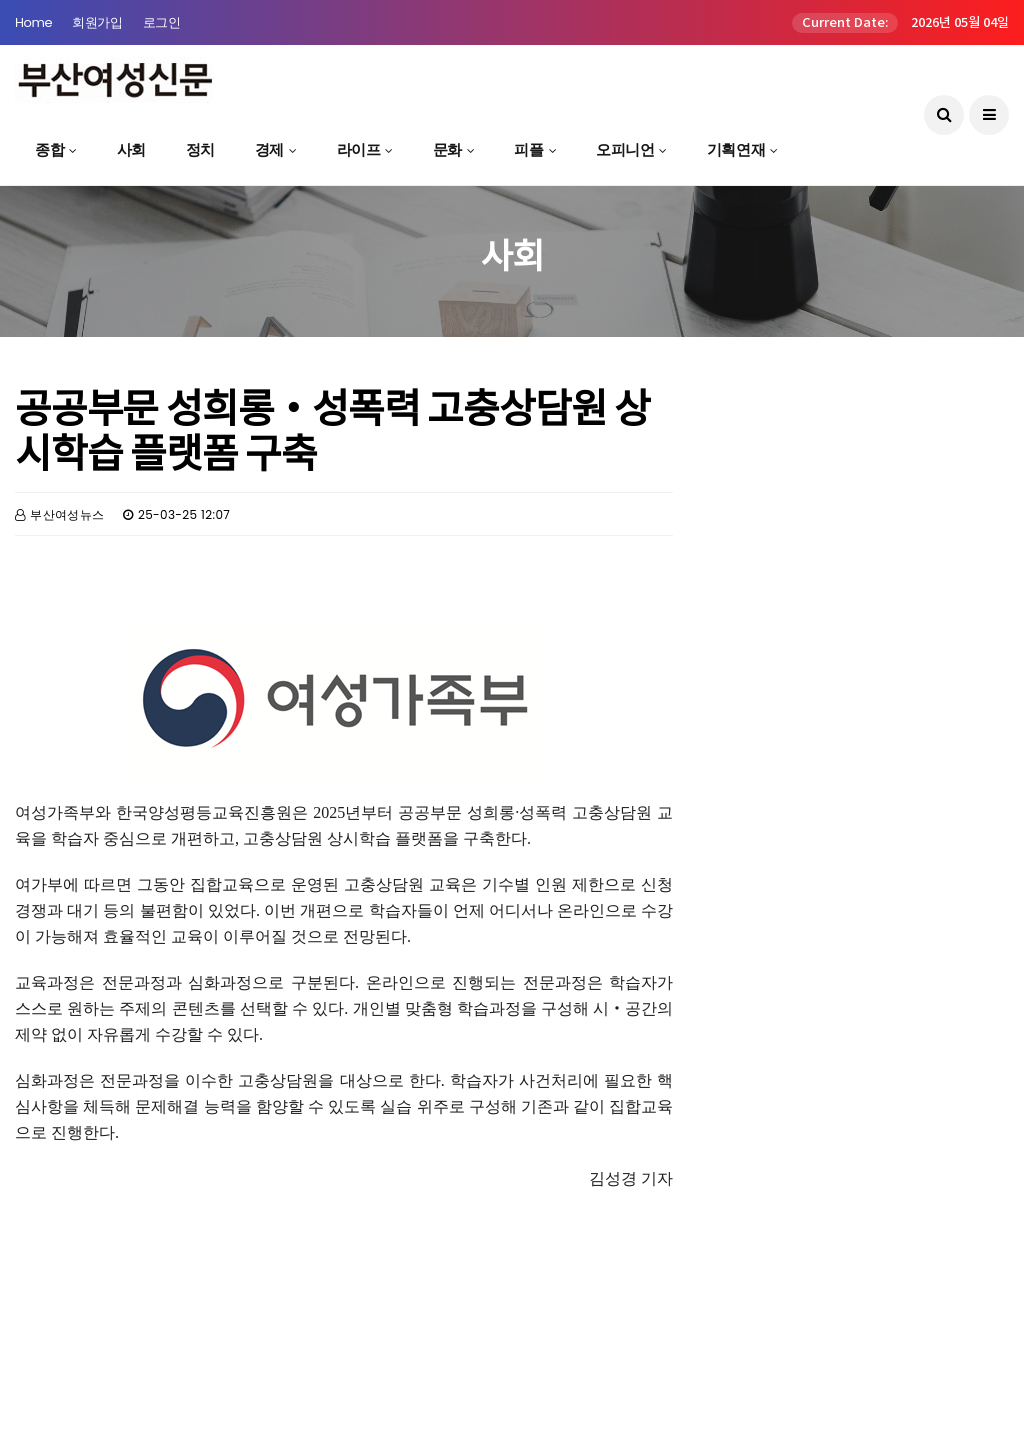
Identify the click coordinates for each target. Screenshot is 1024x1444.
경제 (269, 149)
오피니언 (625, 149)
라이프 (359, 149)
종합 (49, 149)
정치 (200, 149)
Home (33, 22)
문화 (447, 149)
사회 (131, 149)
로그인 (162, 22)
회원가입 (97, 22)
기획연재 (736, 149)
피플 (528, 149)
